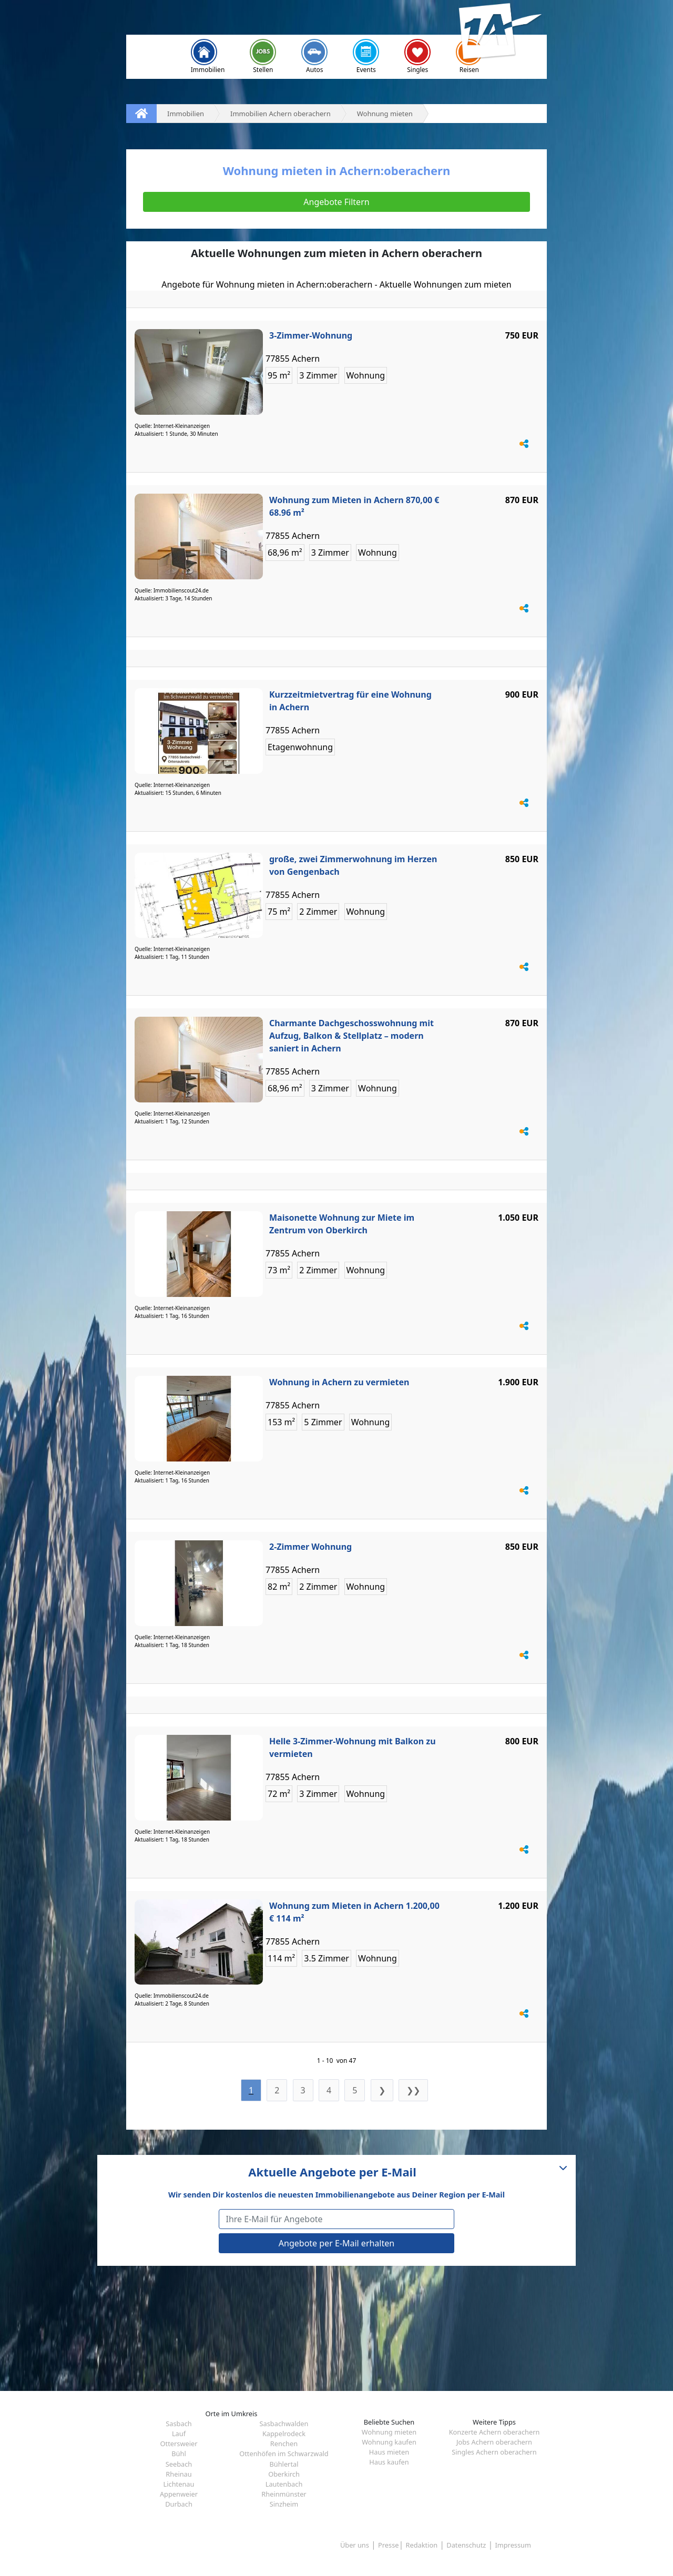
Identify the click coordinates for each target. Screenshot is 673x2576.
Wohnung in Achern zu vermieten (339, 1382)
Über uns (354, 2545)
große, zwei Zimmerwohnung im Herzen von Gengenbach (353, 865)
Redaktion (422, 2545)
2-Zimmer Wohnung (310, 1546)
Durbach (178, 2504)
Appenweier (179, 2494)
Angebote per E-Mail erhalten (336, 2243)
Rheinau (178, 2474)
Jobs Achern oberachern (494, 2442)
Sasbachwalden (284, 2423)
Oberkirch (284, 2474)
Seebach (179, 2464)
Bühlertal (283, 2464)
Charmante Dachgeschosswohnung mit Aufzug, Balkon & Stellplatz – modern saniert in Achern (351, 1035)
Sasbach (178, 2423)
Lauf (179, 2433)
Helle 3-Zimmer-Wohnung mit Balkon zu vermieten (352, 1747)
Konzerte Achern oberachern (494, 2432)
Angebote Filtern (336, 202)
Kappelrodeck (283, 2433)
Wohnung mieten (389, 2432)
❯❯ (413, 2090)
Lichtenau (179, 2484)
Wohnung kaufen (389, 2442)
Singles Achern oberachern (494, 2452)
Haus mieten (389, 2452)
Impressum (513, 2545)
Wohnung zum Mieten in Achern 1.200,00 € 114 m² (354, 1912)
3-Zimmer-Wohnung (310, 335)
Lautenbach (284, 2484)
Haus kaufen (389, 2462)
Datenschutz (466, 2545)
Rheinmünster (283, 2494)
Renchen (284, 2443)
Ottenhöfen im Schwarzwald (283, 2453)
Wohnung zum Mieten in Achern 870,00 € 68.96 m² (354, 506)
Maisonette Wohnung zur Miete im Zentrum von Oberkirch (341, 1224)
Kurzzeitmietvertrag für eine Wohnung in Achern (350, 701)
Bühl (178, 2453)
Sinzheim (284, 2504)
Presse (388, 2545)
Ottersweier (179, 2443)
